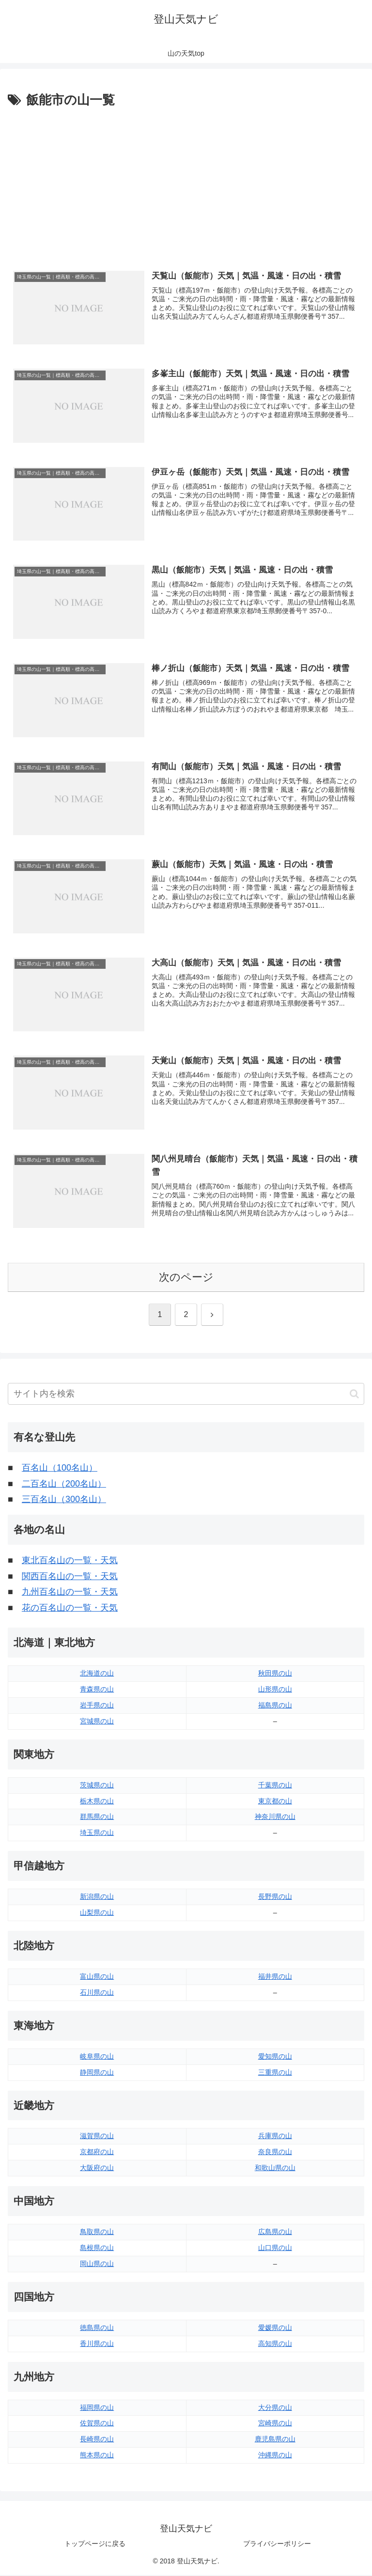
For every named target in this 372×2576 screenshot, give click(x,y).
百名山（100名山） (59, 1469)
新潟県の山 (97, 1898)
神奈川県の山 (275, 1818)
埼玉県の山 (97, 1834)
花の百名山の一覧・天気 (70, 1609)
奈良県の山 (275, 2153)
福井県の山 (275, 1977)
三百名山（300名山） (64, 1500)
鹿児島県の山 (275, 2440)
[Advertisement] (186, 183)
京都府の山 (97, 2153)
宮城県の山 (97, 1722)
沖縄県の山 (275, 2456)
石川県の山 (97, 1993)
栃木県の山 (97, 1802)
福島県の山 (275, 1706)
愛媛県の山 (275, 2328)
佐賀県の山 (97, 2424)
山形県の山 (275, 1690)
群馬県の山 (97, 1818)
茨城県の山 (97, 1786)
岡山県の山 (97, 2264)
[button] (354, 1394)
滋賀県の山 (97, 2137)
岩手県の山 (97, 1706)
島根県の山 (97, 2249)
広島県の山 (275, 2233)
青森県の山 (97, 1690)
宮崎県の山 (275, 2424)
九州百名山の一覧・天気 (70, 1593)
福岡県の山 (97, 2408)
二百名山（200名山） (64, 1485)
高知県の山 (275, 2344)
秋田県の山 (275, 1674)
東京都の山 (275, 1802)
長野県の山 (275, 1898)
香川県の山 (97, 2344)
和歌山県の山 (275, 2169)
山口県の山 (275, 2249)
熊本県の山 (97, 2456)
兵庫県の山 (275, 2137)
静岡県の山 (97, 2073)
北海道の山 (97, 1674)
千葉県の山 (275, 1786)
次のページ (186, 1278)
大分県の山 (275, 2408)
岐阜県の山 (97, 2057)
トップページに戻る (94, 2545)
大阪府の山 (97, 2169)
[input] (186, 1395)
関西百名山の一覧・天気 (70, 1577)
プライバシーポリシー (277, 2545)
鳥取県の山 (97, 2233)
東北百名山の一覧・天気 (70, 1562)
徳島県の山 (97, 2328)
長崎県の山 (97, 2440)
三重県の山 (275, 2073)
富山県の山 (97, 1977)
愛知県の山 (275, 2057)
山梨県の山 (97, 1914)
